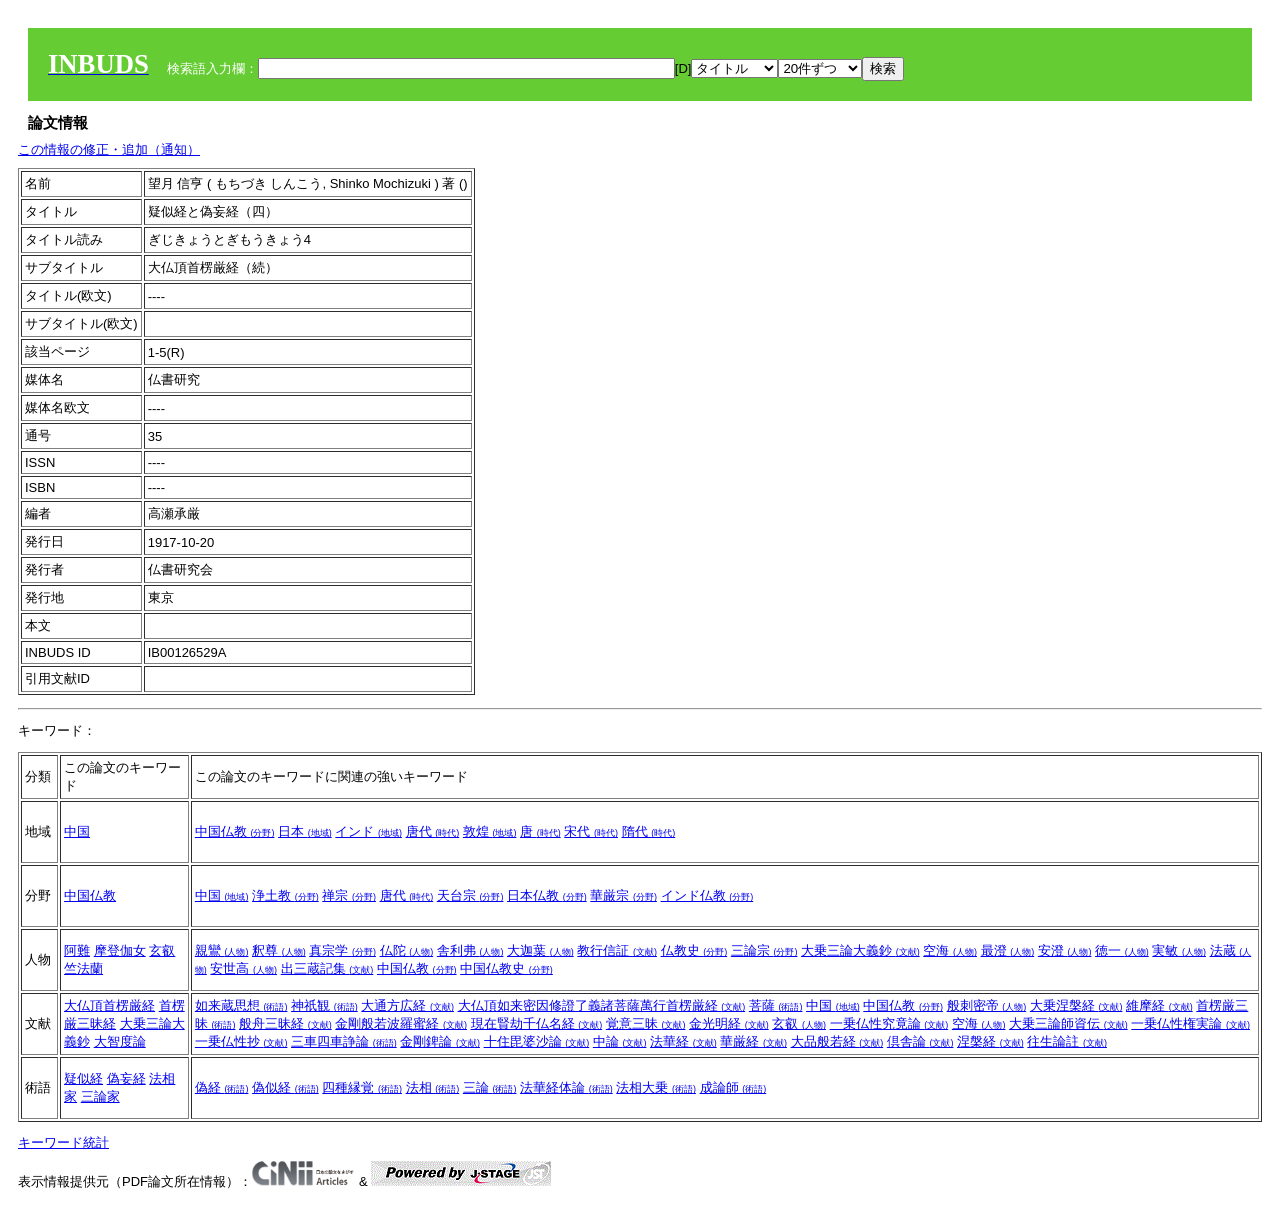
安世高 (243, 968)
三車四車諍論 (344, 1041)
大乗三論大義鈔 (860, 950)
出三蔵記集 (327, 968)
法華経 (683, 1041)
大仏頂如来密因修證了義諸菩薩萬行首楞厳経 (602, 1005)
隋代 (649, 831)
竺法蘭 (83, 968)
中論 (620, 1041)
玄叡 (162, 950)
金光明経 (729, 1023)
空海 (950, 950)
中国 (77, 831)
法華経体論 (566, 1087)
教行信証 (617, 950)
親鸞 (222, 950)
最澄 (1008, 950)
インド (368, 831)
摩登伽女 (120, 950)
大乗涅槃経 (1076, 1005)
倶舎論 (920, 1041)
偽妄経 (126, 1078)
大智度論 (120, 1041)
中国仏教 (235, 831)
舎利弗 (470, 950)
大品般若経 (837, 1041)
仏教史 (694, 950)
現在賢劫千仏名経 (537, 1023)
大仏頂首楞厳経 (109, 1005)
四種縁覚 (362, 1087)
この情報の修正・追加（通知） (109, 149)
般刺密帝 (987, 1005)
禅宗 (349, 895)
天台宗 (470, 895)
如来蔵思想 (241, 1005)
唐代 (433, 831)
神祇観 (324, 1005)
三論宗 (764, 950)
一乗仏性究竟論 (889, 1023)
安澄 (1065, 950)
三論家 (100, 1096)
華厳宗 (623, 895)
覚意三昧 (646, 1023)
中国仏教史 (506, 968)
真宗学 (342, 950)
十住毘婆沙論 (537, 1041)
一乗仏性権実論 (1190, 1023)
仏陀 (407, 950)
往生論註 (1067, 1041)
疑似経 (83, 1078)
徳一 (1122, 950)
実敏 (1179, 950)
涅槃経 (990, 1041)
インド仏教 (707, 895)
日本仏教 (547, 895)
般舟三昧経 (285, 1023)
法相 (433, 1087)
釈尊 (279, 950)
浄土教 (285, 895)
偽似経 (285, 1087)
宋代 (591, 831)
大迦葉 (540, 950)
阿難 (77, 950)
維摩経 (1159, 1005)
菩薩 (776, 1005)
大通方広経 (407, 1005)
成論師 (733, 1087)
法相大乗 (656, 1087)
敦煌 (490, 831)
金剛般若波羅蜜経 (401, 1023)
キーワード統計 (63, 1142)
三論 (490, 1087)
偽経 (222, 1087)
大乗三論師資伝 (1068, 1023)
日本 (305, 831)
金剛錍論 (440, 1041)
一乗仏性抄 (241, 1041)
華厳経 (753, 1041)
